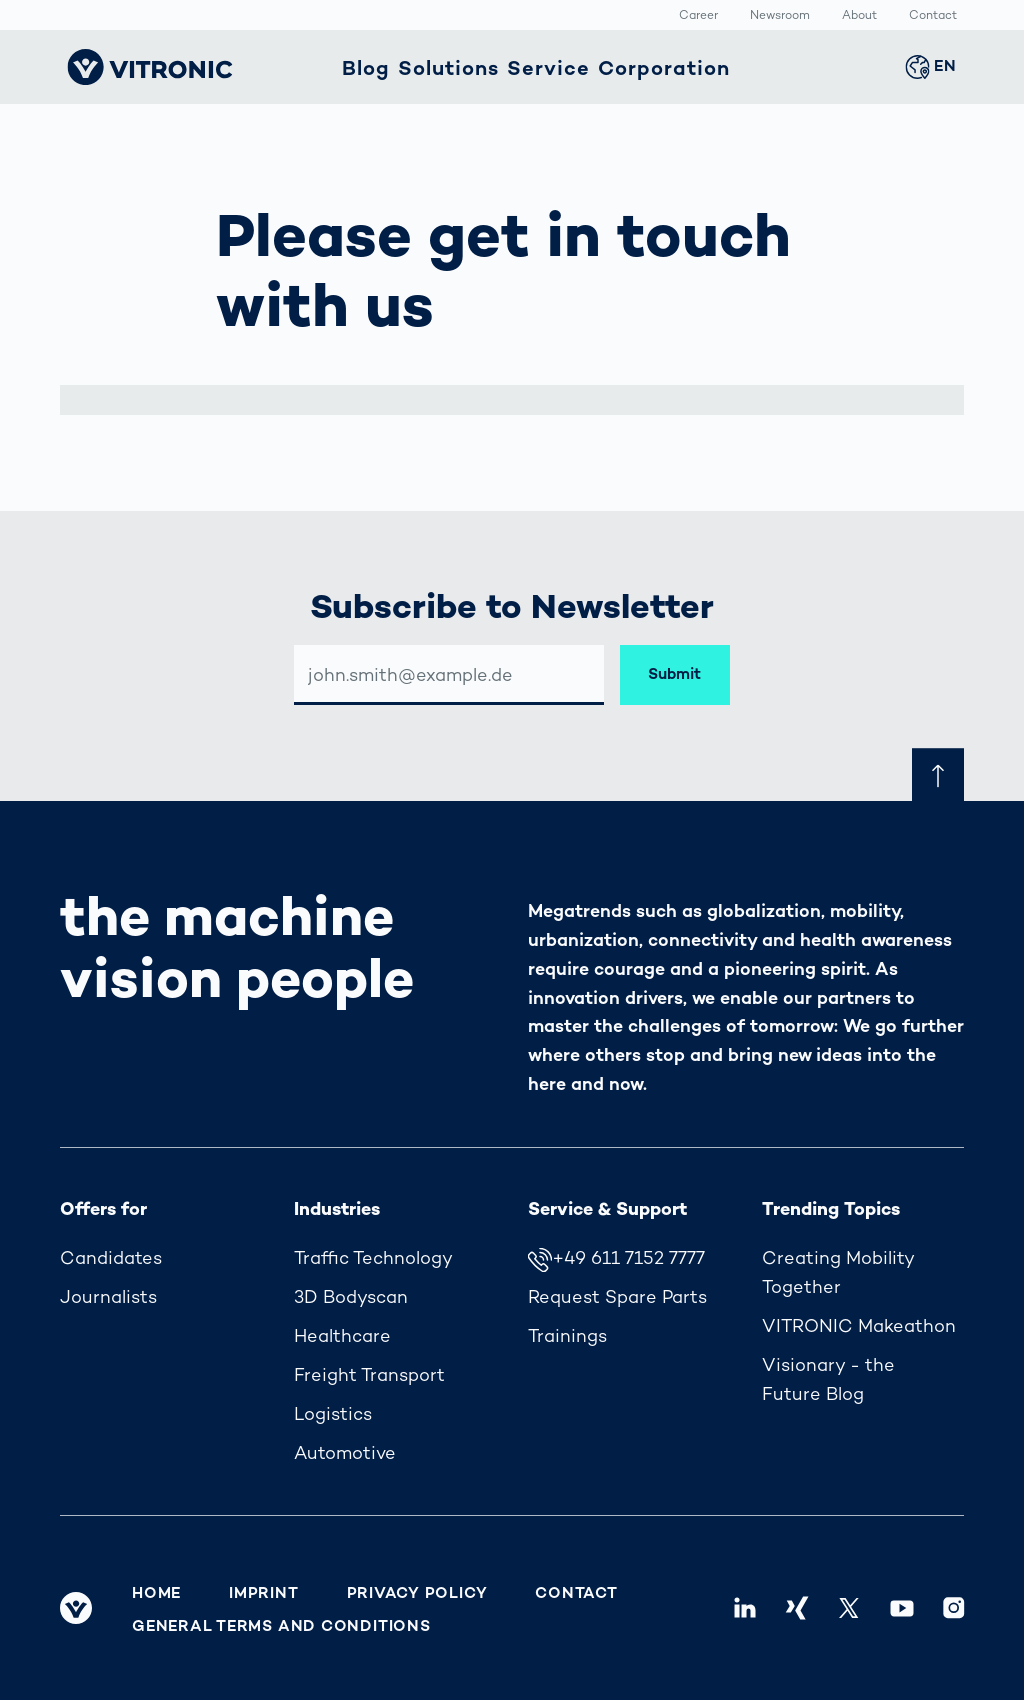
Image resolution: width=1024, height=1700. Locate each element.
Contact (933, 16)
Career (698, 16)
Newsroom (780, 16)
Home (156, 1593)
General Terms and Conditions (281, 1626)
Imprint (263, 1593)
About (859, 16)
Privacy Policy (417, 1593)
